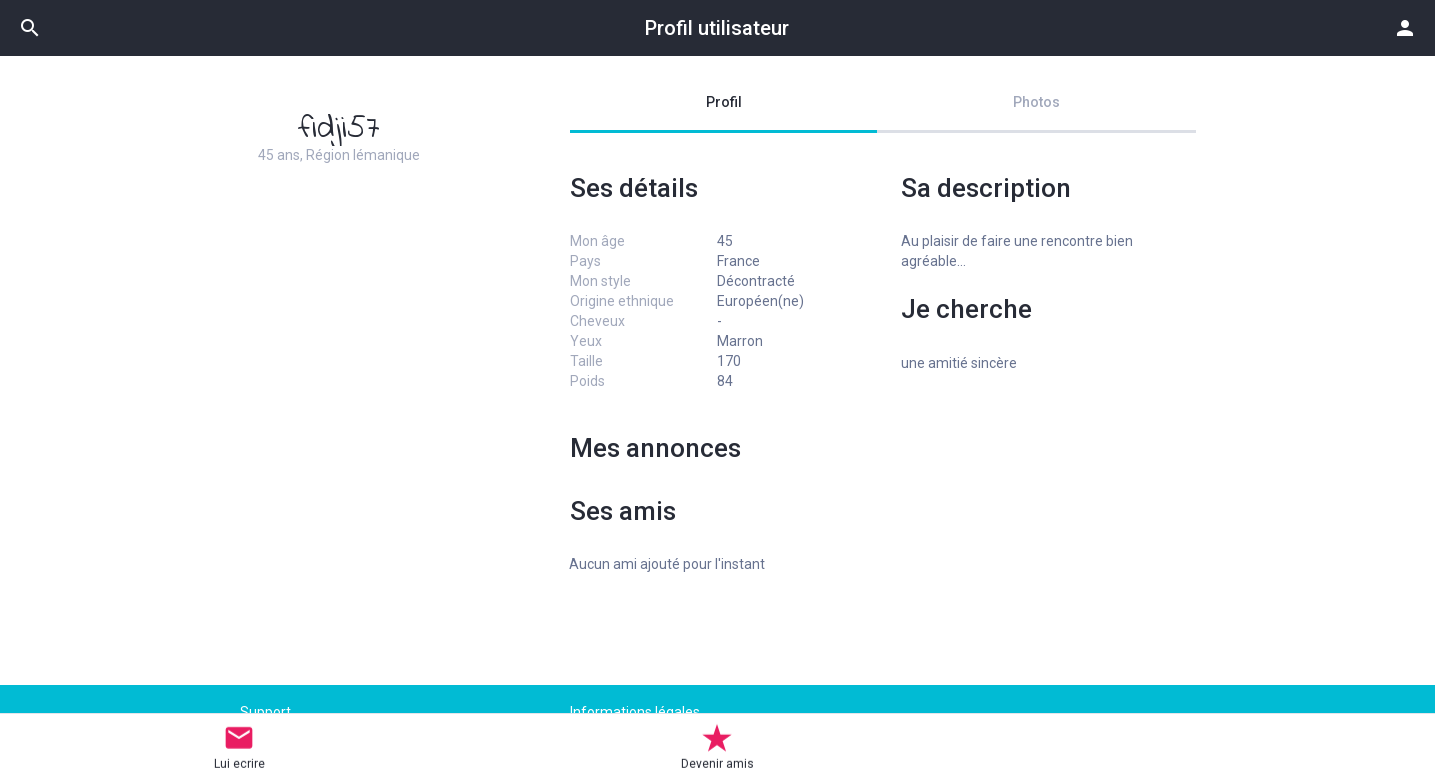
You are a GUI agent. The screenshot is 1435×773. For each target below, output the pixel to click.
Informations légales (635, 712)
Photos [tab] (1036, 102)
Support (265, 712)
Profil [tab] (724, 102)
